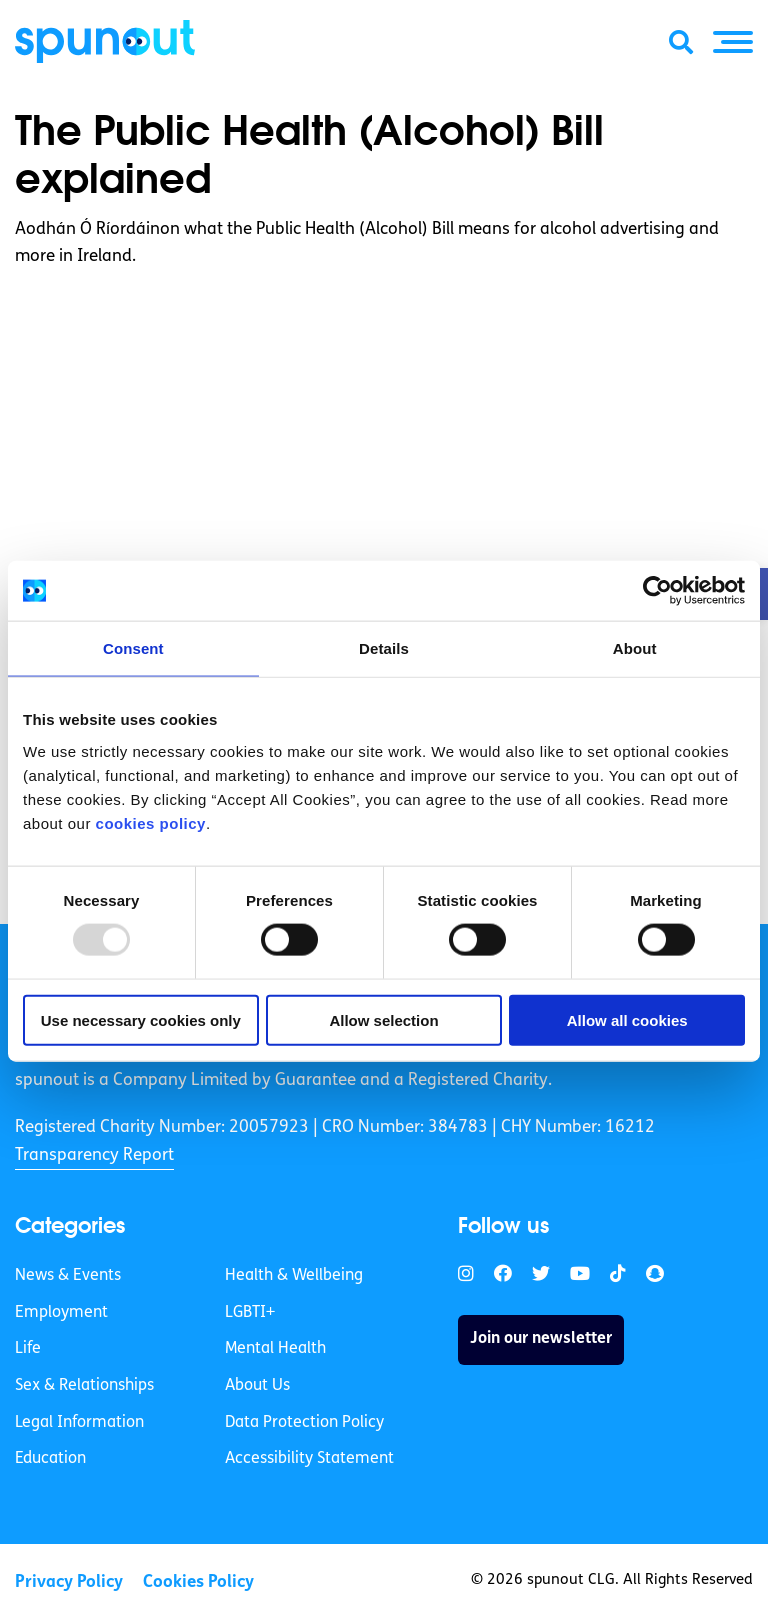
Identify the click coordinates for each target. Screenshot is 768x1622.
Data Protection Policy (304, 1423)
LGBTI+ (250, 1313)
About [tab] (635, 648)
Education (50, 1459)
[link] (466, 1274)
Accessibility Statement (309, 1459)
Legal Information (79, 1423)
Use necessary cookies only (141, 1019)
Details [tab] (384, 648)
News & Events (68, 1276)
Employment (61, 1313)
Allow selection (383, 1019)
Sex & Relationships (84, 1386)
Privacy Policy (69, 1582)
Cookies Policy (198, 1582)
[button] (733, 42)
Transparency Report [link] (94, 1155)
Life (28, 1349)
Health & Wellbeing (294, 1276)
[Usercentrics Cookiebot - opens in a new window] (657, 591)
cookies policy (151, 822)
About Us (257, 1386)
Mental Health (275, 1349)
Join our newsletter (541, 1339)
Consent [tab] (133, 648)
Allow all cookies (627, 1019)
